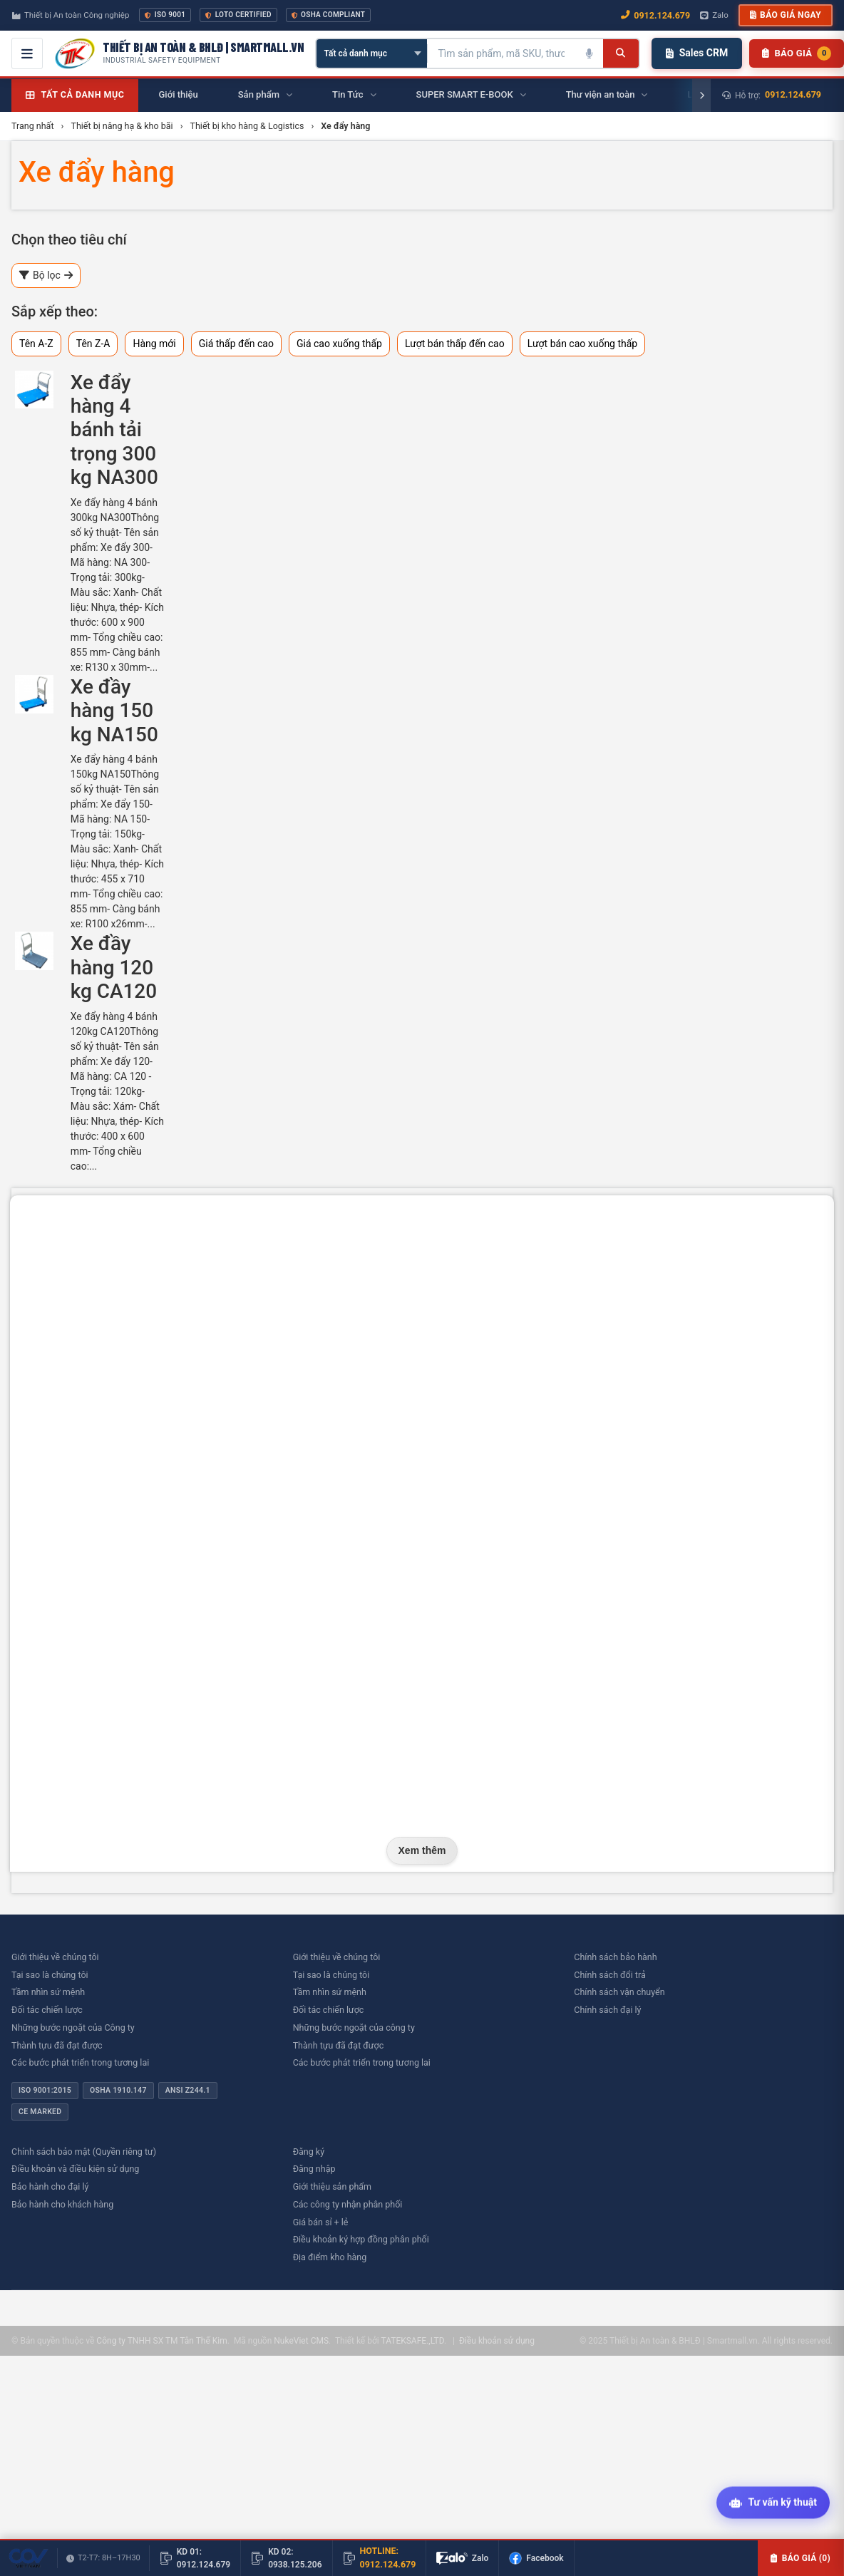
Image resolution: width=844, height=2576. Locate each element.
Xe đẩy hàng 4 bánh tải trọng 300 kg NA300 (114, 430)
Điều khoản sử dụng (497, 2341)
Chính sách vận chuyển (619, 1992)
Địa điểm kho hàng (330, 2257)
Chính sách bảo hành (615, 1957)
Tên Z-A (93, 343)
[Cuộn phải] (701, 95)
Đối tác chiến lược (47, 2009)
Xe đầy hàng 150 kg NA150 (114, 710)
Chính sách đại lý (607, 2009)
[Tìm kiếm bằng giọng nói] (589, 53)
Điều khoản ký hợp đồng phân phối (361, 2239)
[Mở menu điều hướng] (27, 53)
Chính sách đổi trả (609, 1974)
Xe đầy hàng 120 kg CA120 (114, 967)
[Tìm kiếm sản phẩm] (501, 53)
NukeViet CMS (301, 2341)
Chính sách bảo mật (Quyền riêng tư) (83, 2151)
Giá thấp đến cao (236, 343)
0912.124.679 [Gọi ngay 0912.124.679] (655, 15)
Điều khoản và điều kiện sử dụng (75, 2168)
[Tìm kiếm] (620, 53)
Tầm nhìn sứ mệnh (48, 1992)
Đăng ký (308, 2151)
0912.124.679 (793, 94)
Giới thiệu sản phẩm (332, 2186)
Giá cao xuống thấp (339, 343)
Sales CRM (697, 52)
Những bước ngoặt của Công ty (73, 2027)
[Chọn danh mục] (371, 53)
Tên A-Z (36, 343)
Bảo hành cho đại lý (49, 2186)
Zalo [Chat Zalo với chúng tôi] (714, 15)
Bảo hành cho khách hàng (62, 2204)
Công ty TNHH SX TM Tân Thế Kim (161, 2341)
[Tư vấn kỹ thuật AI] (773, 2503)
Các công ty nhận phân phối (348, 2204)
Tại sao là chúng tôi (49, 1974)
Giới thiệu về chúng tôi (55, 1957)
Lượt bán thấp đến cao (455, 343)
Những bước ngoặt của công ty (354, 2027)
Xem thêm (422, 1850)
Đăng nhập (314, 2168)
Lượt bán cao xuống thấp (583, 343)
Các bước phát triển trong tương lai (80, 2062)
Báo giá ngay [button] (785, 15)
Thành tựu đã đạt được (57, 2045)
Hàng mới (154, 343)
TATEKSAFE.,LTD (412, 2341)
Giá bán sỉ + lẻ (321, 2222)
